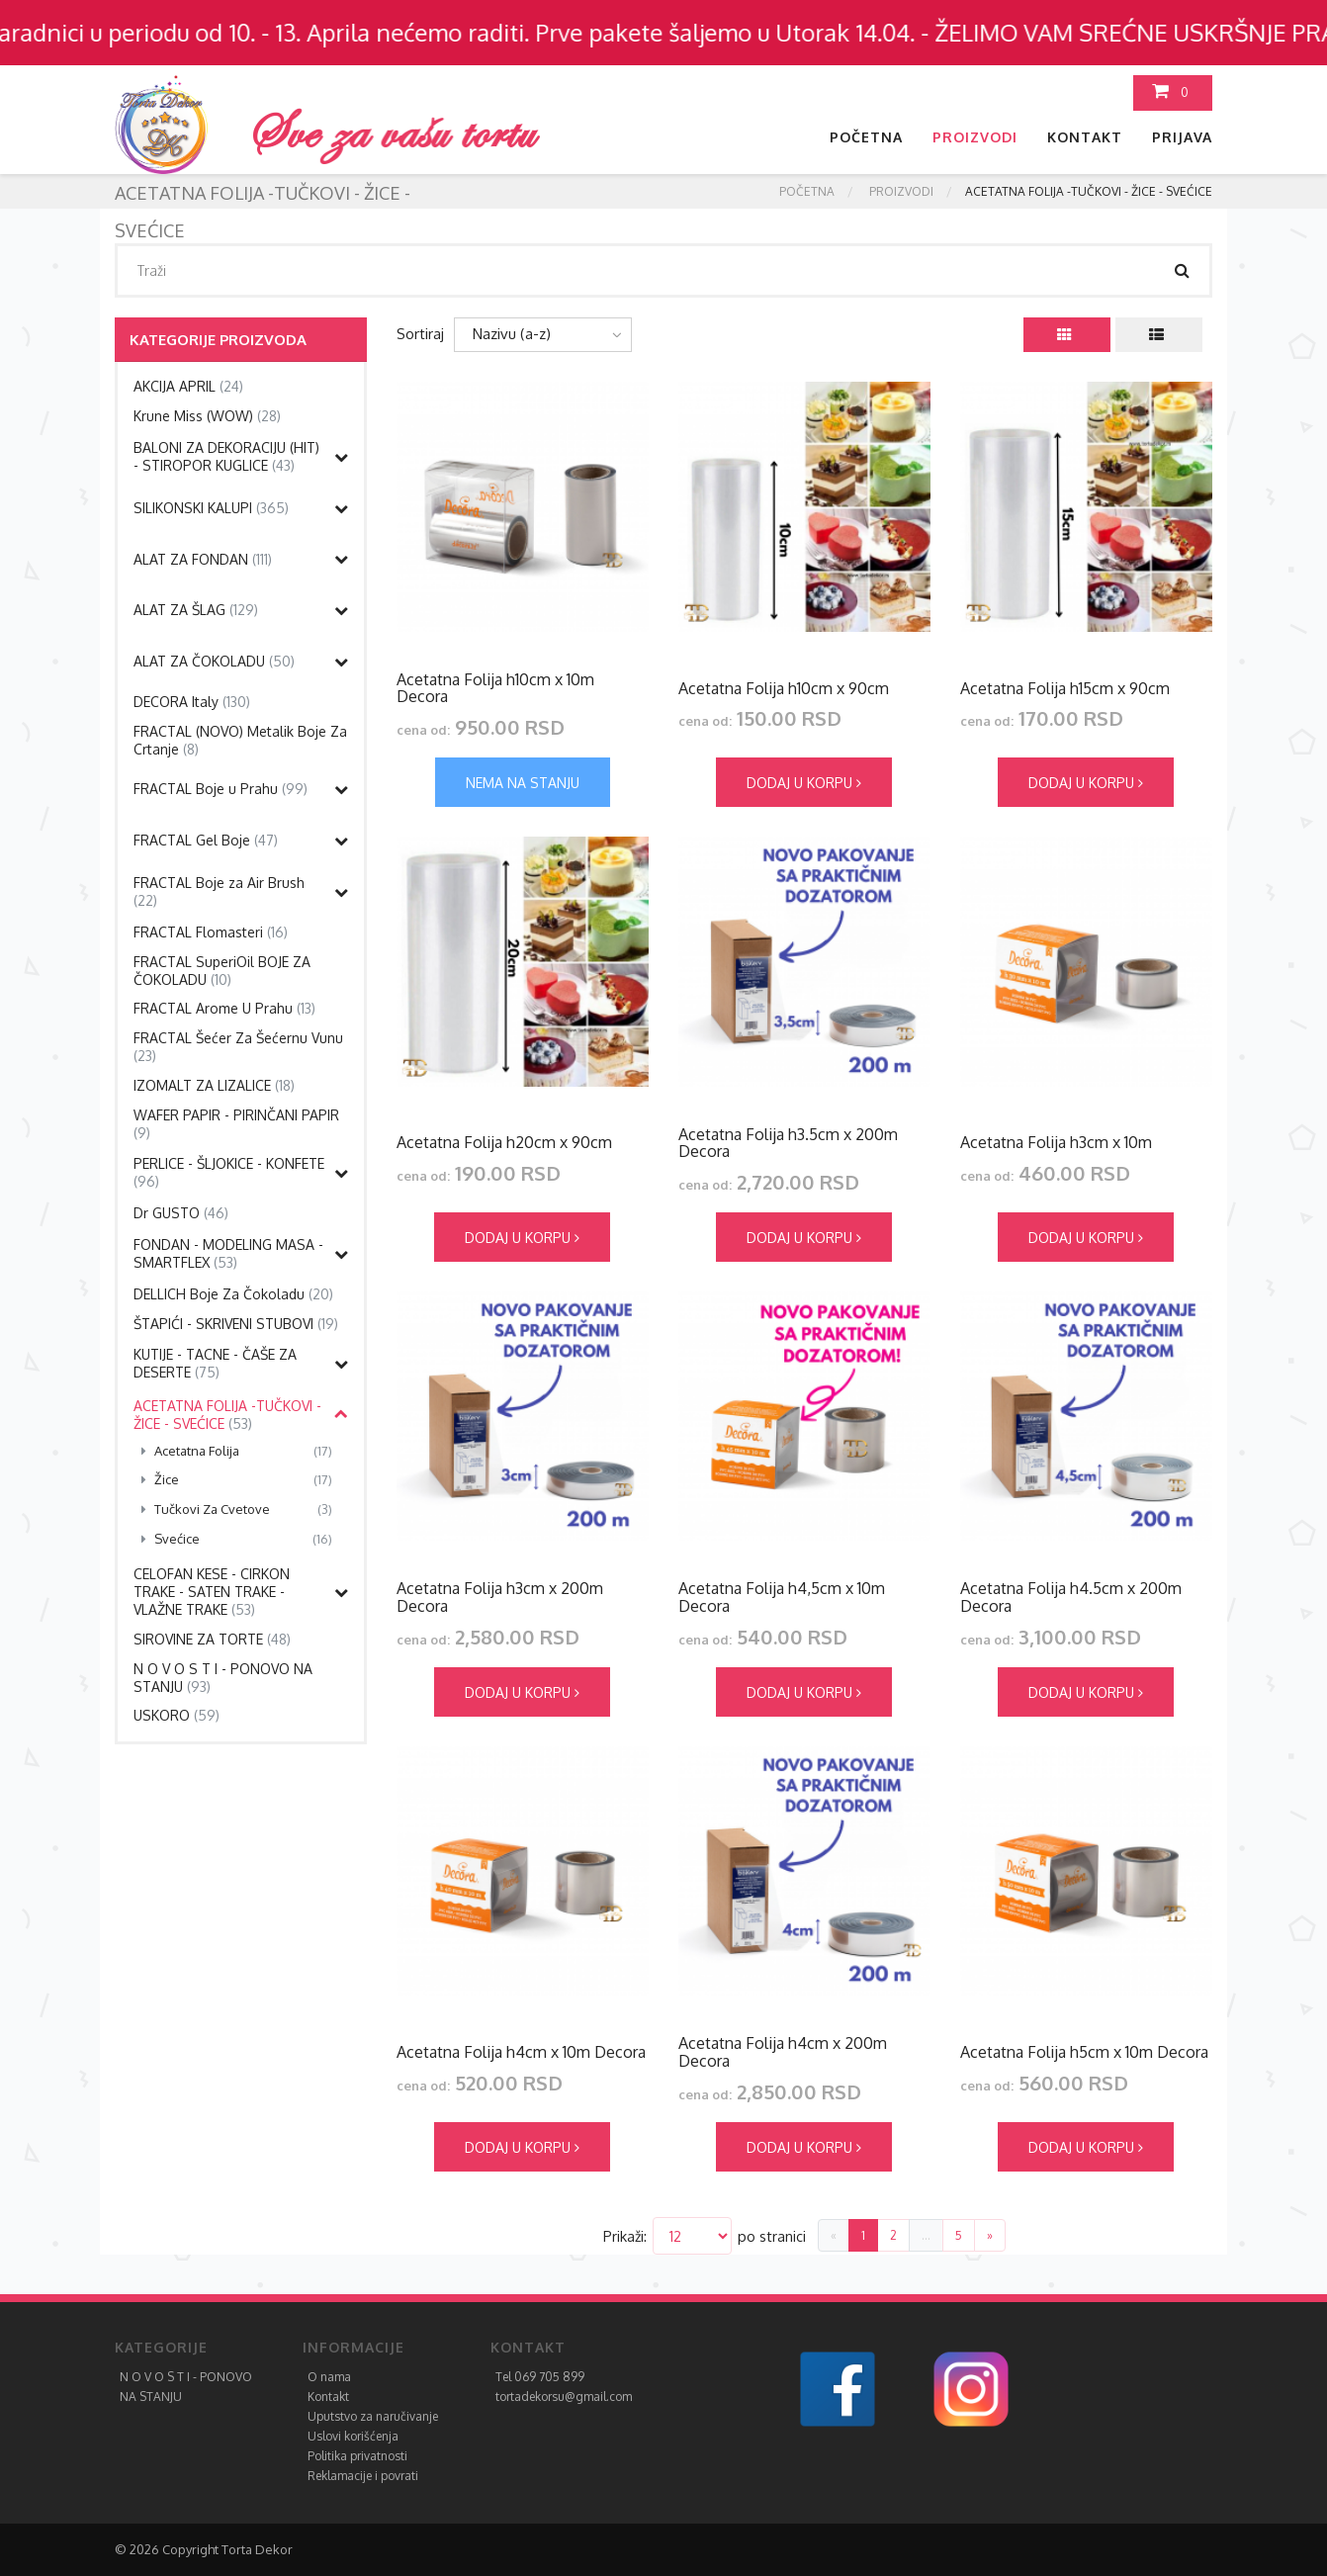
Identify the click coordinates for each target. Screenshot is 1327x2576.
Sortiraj (420, 334)
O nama (329, 2376)
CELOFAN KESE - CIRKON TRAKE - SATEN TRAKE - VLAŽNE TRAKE (211, 1591)
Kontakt (1084, 137)
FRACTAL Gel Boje (205, 840)
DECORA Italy (191, 701)
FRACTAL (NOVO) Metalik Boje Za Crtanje (240, 740)
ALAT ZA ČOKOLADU (214, 661)
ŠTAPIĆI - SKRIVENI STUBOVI (235, 1323)
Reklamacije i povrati (363, 2475)
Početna (866, 137)
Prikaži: (625, 2236)
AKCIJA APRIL (188, 386)
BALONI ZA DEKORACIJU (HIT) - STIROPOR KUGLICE (226, 456)
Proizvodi (974, 137)
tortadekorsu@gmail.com (563, 2396)
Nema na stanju (522, 782)
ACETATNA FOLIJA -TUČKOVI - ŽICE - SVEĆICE (227, 1414)
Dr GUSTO (180, 1212)
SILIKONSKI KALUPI (211, 507)
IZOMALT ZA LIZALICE (214, 1085)
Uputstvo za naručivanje (373, 2416)
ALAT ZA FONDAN (202, 559)
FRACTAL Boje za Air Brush (219, 891)
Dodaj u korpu (804, 782)
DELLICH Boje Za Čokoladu (233, 1294)
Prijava (1182, 137)
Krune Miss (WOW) (207, 415)
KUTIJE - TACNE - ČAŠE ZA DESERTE (215, 1363)
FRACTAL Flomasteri (210, 932)
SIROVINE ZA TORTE (212, 1639)
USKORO (176, 1715)
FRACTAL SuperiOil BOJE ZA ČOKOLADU (221, 970)
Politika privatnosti (357, 2455)
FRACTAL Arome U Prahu (224, 1008)
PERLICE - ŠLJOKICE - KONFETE (228, 1172)
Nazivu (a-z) (512, 333)
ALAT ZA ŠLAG (195, 609)
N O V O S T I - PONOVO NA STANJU (222, 1677)
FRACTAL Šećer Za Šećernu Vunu (238, 1046)
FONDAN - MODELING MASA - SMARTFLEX (228, 1253)
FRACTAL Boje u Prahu (220, 788)
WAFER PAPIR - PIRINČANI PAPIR (236, 1124)
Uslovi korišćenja (353, 2436)
